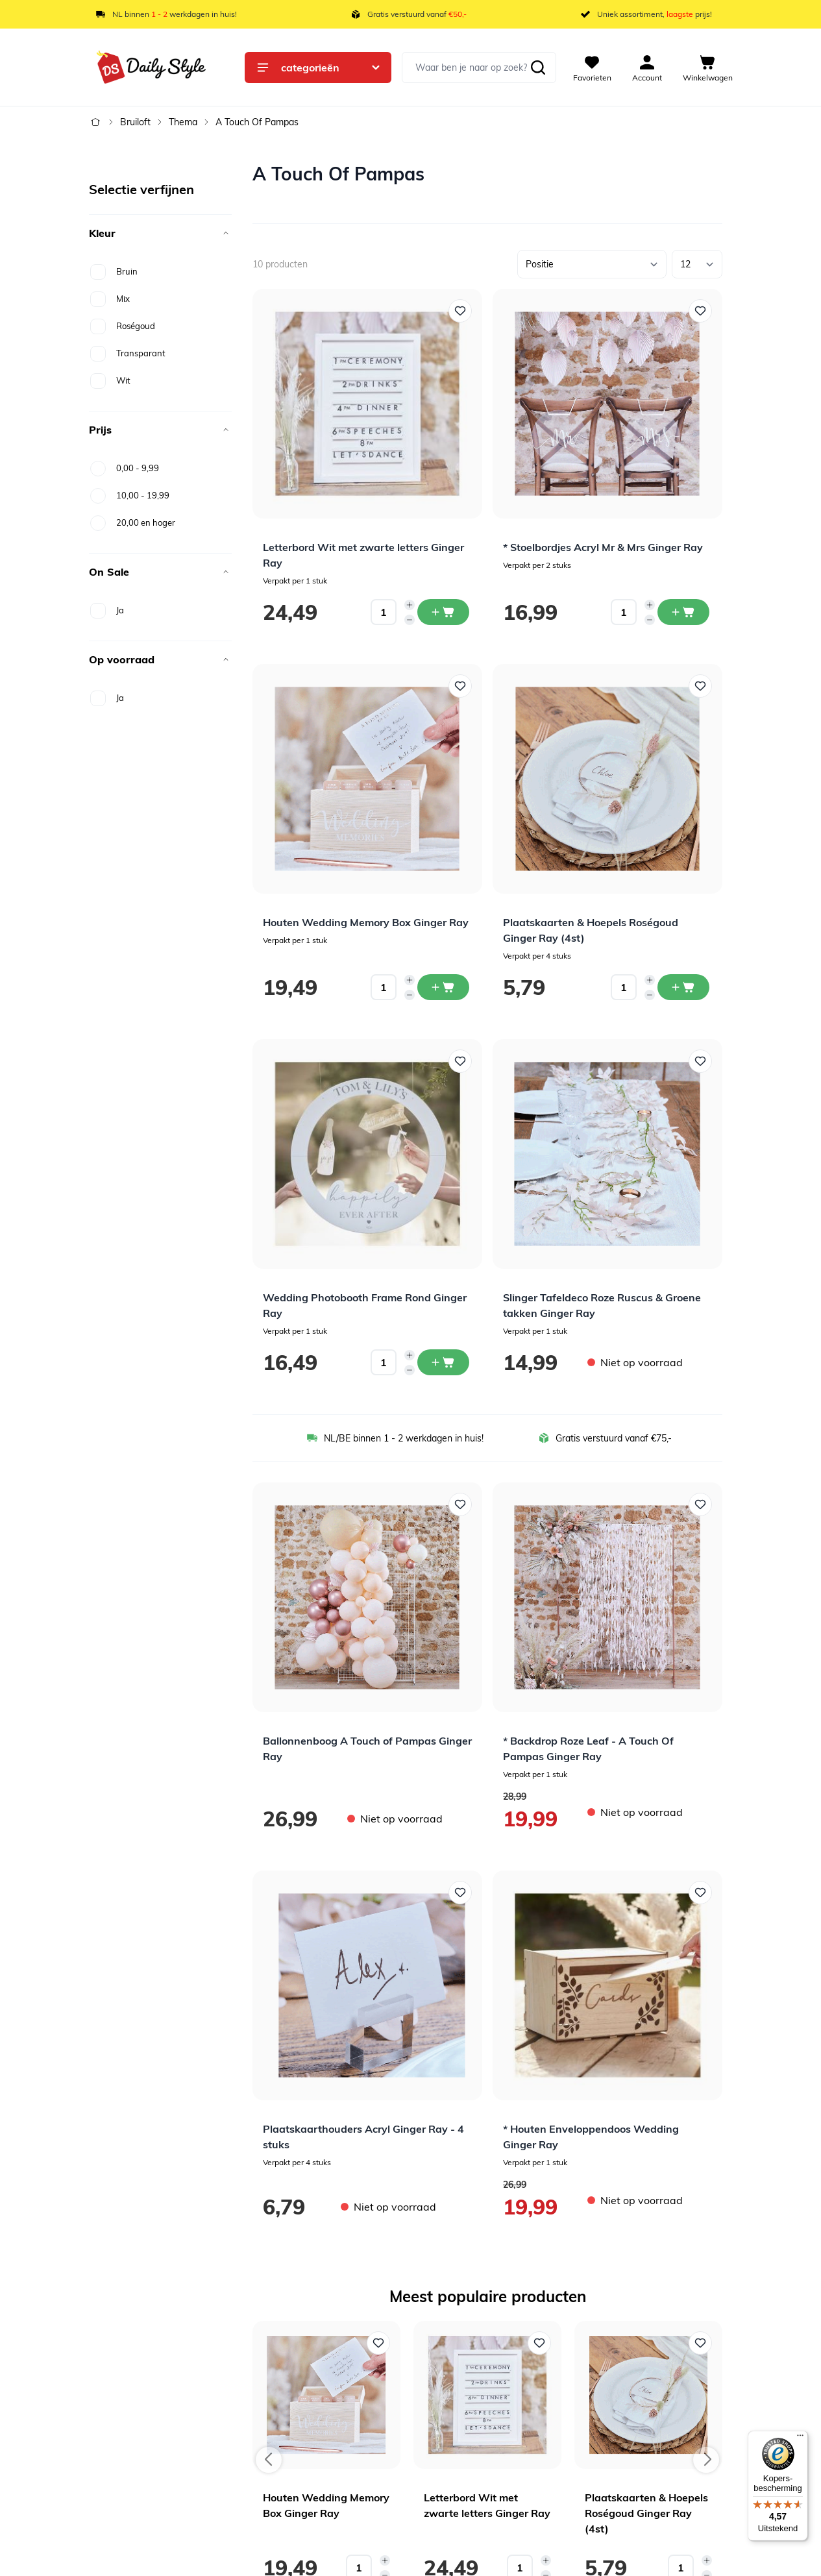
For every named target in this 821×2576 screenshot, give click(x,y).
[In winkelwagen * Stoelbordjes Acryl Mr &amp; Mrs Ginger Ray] (683, 612)
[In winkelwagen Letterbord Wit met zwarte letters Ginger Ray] (443, 612)
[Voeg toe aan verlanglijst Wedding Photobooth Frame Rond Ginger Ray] (460, 1061)
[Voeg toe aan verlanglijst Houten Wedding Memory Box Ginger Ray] (460, 686)
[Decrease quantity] (409, 620)
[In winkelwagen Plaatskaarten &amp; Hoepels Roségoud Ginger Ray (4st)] (683, 987)
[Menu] (800, 2438)
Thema (183, 122)
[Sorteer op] (592, 264)
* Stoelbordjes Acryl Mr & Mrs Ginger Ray (603, 547)
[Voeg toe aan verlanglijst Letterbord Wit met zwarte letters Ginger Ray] (460, 311)
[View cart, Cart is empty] (708, 67)
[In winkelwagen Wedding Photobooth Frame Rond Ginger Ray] (443, 1362)
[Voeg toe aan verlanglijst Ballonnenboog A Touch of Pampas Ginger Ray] (460, 1504)
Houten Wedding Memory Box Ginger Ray (366, 922)
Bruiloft (135, 122)
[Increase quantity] (409, 605)
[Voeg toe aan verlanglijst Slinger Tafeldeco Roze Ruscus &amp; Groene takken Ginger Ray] (700, 1061)
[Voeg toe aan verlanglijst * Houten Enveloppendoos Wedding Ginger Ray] (700, 1892)
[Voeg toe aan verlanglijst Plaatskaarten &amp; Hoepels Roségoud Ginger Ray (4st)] (700, 686)
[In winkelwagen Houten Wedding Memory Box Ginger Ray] (443, 987)
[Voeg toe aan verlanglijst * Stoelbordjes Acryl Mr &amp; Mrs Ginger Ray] (700, 311)
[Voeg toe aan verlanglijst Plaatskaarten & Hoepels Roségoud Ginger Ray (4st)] (700, 2343)
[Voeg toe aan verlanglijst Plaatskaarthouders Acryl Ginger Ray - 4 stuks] (460, 1892)
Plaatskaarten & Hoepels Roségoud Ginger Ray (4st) (646, 2513)
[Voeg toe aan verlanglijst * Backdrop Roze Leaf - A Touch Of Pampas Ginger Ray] (700, 1504)
